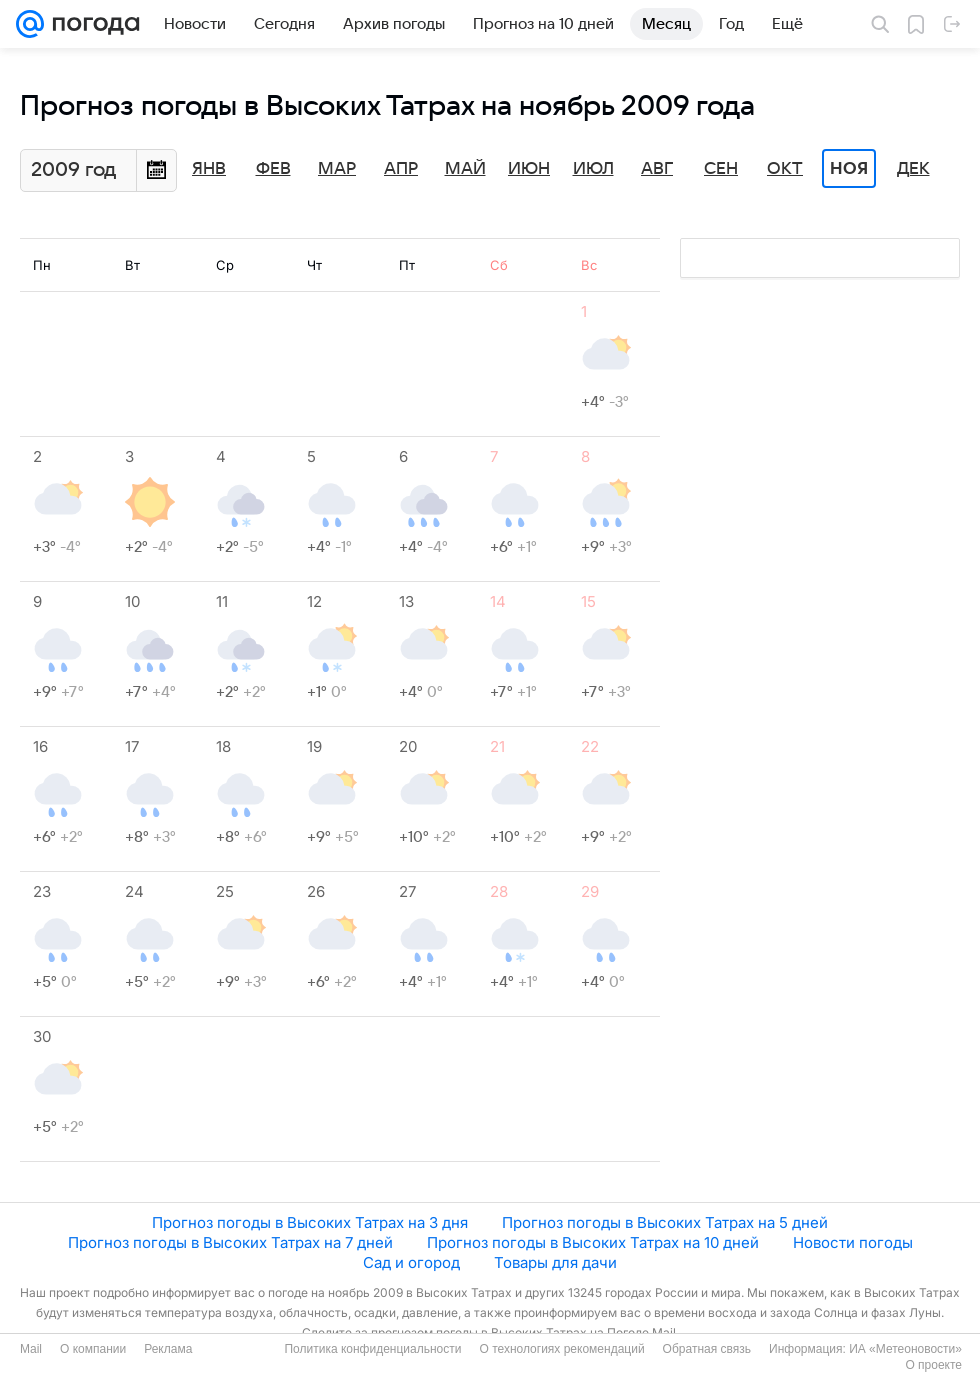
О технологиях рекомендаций (561, 1349)
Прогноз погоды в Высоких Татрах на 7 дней (230, 1242)
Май (465, 169)
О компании (93, 1349)
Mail (31, 1349)
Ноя (849, 169)
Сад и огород (411, 1262)
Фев (273, 169)
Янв (209, 169)
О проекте (933, 1365)
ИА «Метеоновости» (905, 1349)
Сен (721, 169)
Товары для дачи (555, 1262)
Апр (401, 169)
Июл (593, 169)
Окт (785, 169)
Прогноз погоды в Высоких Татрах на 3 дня (310, 1222)
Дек (913, 169)
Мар (337, 169)
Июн (529, 169)
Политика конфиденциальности (372, 1349)
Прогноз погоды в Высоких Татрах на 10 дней (593, 1242)
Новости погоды (853, 1242)
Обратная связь (707, 1349)
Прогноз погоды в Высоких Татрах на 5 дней (665, 1222)
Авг (657, 169)
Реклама (168, 1349)
